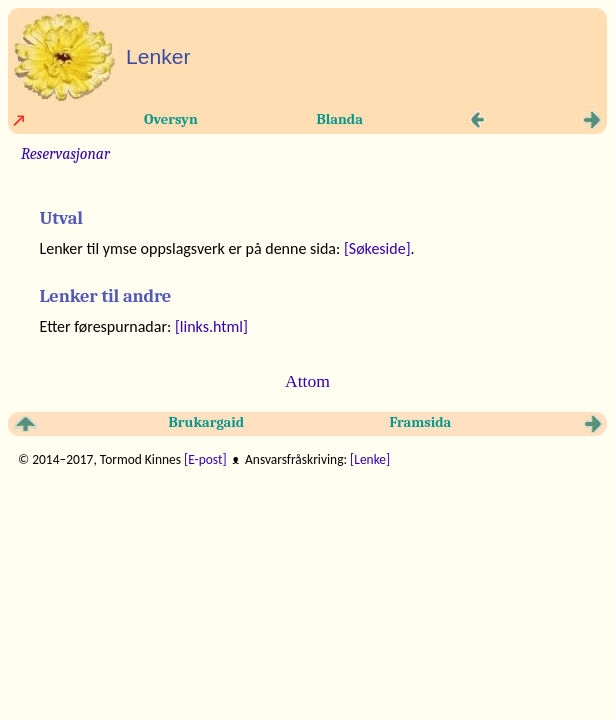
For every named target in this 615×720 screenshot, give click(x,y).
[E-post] (205, 459)
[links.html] (211, 326)
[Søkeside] (377, 248)
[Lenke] (370, 459)
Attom (307, 381)
